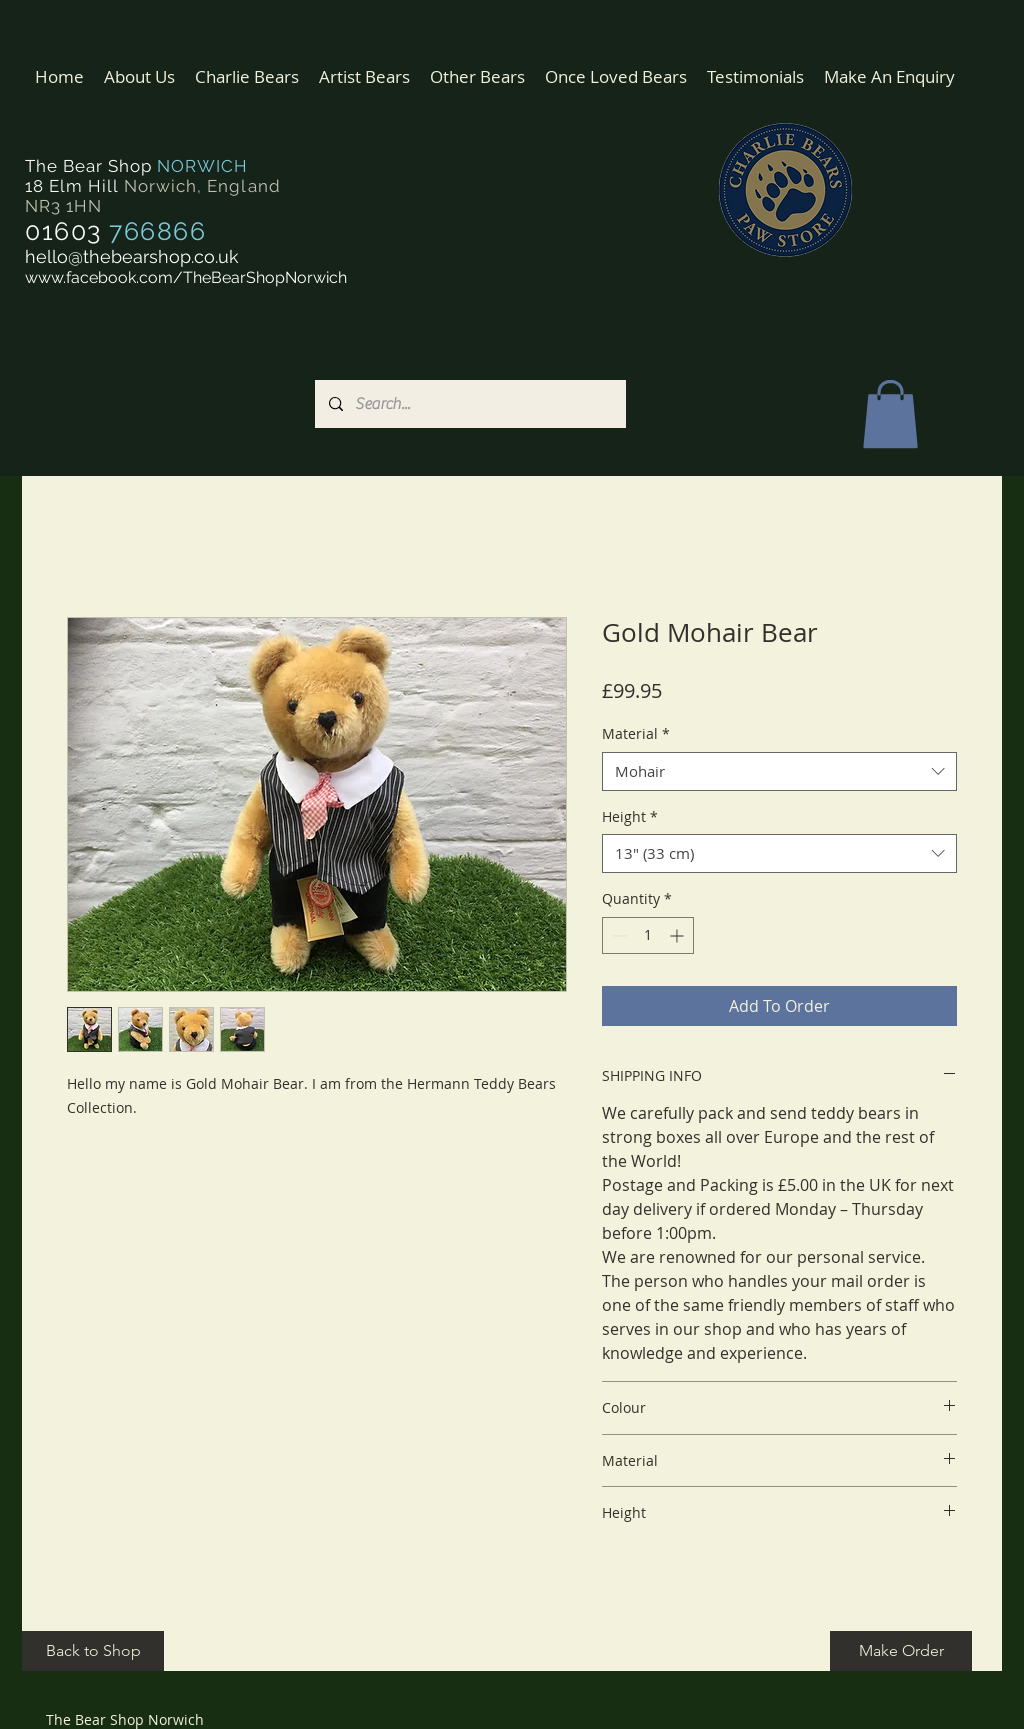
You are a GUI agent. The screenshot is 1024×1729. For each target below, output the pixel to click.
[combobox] (779, 771)
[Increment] (678, 935)
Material (636, 733)
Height (630, 816)
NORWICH (202, 166)
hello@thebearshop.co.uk (132, 256)
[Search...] (469, 404)
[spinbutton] (648, 935)
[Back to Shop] (93, 1651)
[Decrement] (617, 935)
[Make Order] (901, 1651)
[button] (247, 76)
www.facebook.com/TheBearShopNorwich (186, 277)
